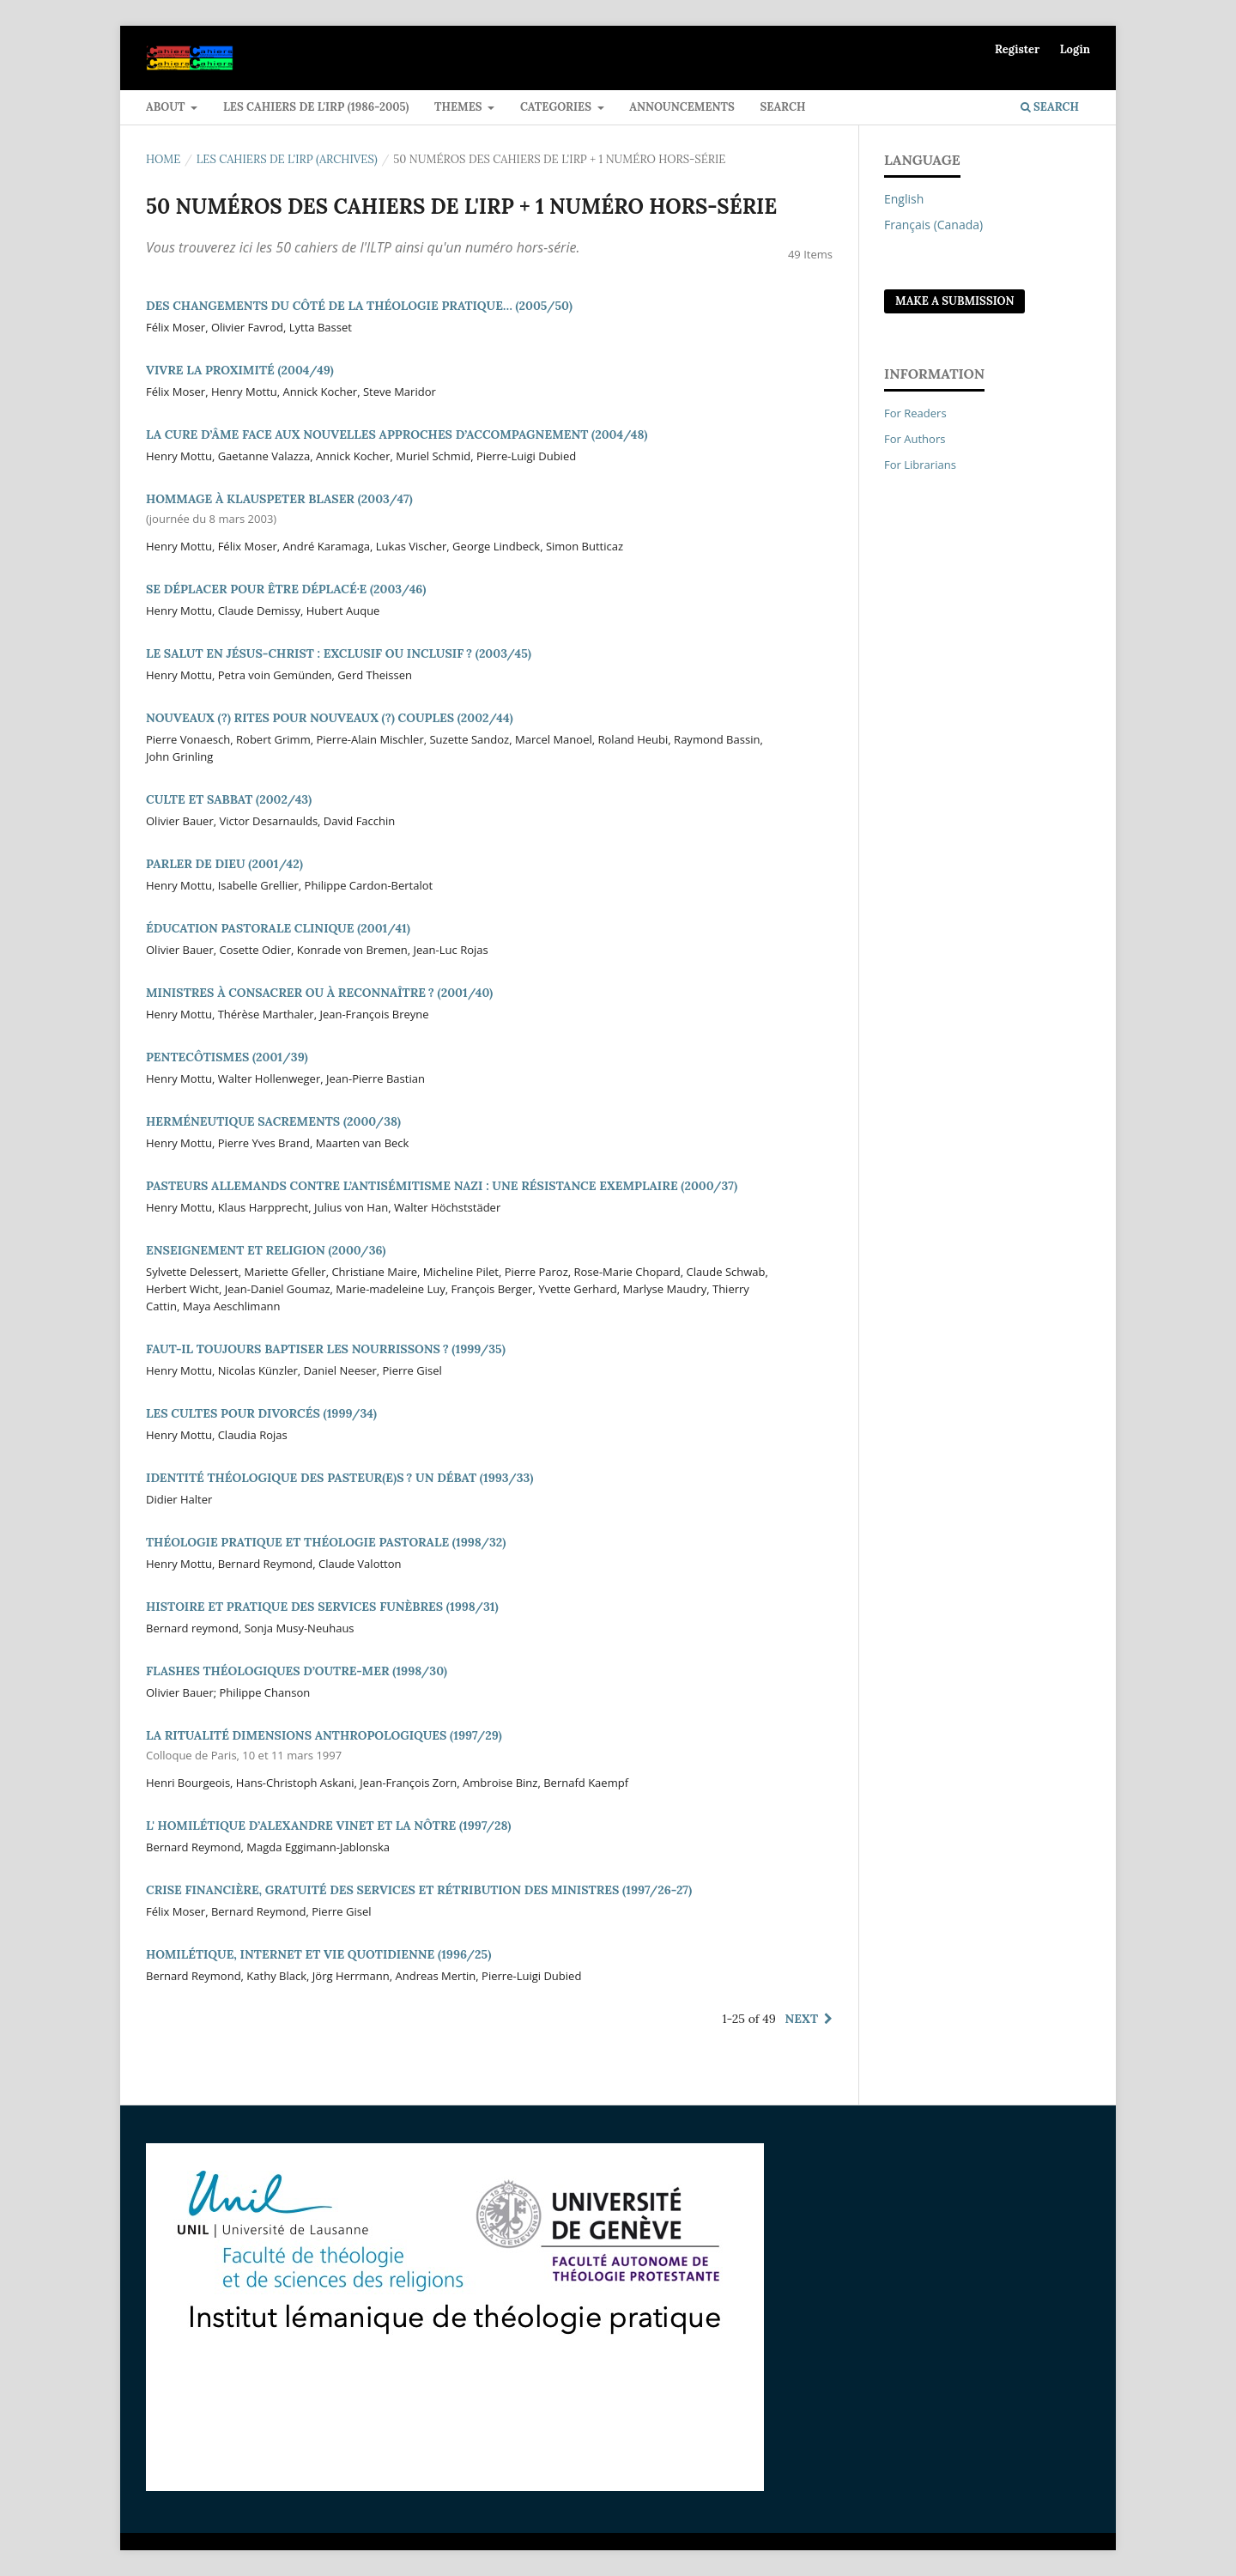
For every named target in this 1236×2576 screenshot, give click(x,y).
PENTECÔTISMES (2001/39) (227, 1057)
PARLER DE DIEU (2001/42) (224, 864)
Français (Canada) (933, 224)
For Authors (914, 439)
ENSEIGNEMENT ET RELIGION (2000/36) (265, 1250)
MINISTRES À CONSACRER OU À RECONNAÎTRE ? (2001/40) (319, 992)
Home (163, 159)
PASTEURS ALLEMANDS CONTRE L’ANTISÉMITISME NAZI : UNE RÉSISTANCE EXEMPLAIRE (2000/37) (441, 1186)
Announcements (682, 107)
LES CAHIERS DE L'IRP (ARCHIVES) (287, 159)
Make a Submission (954, 301)
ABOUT (167, 107)
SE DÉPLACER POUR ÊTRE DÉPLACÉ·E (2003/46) (286, 589)
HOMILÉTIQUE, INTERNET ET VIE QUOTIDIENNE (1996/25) (318, 1954)
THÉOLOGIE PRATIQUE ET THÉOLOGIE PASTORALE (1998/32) (326, 1542)
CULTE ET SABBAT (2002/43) (229, 799)
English (904, 199)
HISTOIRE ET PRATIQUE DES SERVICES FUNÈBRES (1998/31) (322, 1606)
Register (1017, 49)
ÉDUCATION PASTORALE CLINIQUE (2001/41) (278, 928)
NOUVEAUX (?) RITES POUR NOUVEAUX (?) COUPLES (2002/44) (329, 718)
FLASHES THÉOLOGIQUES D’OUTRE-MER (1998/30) (296, 1671)
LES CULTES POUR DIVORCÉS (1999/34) (261, 1413)
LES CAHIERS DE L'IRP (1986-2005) (316, 107)
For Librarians (920, 464)
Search (782, 107)
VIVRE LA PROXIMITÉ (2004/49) (240, 370)
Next (801, 2018)
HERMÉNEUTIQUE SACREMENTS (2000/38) (273, 1121)
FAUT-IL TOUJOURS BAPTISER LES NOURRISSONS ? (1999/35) (326, 1349)
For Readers (915, 413)
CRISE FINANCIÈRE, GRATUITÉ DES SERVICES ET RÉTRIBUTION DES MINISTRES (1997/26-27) (419, 1890)
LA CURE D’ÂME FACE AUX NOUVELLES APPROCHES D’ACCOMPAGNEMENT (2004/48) (396, 434)
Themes (459, 107)
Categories (557, 107)
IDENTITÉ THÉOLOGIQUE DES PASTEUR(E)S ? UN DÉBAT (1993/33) (339, 1477)
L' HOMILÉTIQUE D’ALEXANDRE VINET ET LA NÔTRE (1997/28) (328, 1825)
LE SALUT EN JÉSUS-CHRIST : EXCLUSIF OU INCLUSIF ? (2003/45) (338, 653)
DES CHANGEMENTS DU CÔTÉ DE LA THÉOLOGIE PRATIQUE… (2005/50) (359, 305)
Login (1075, 49)
